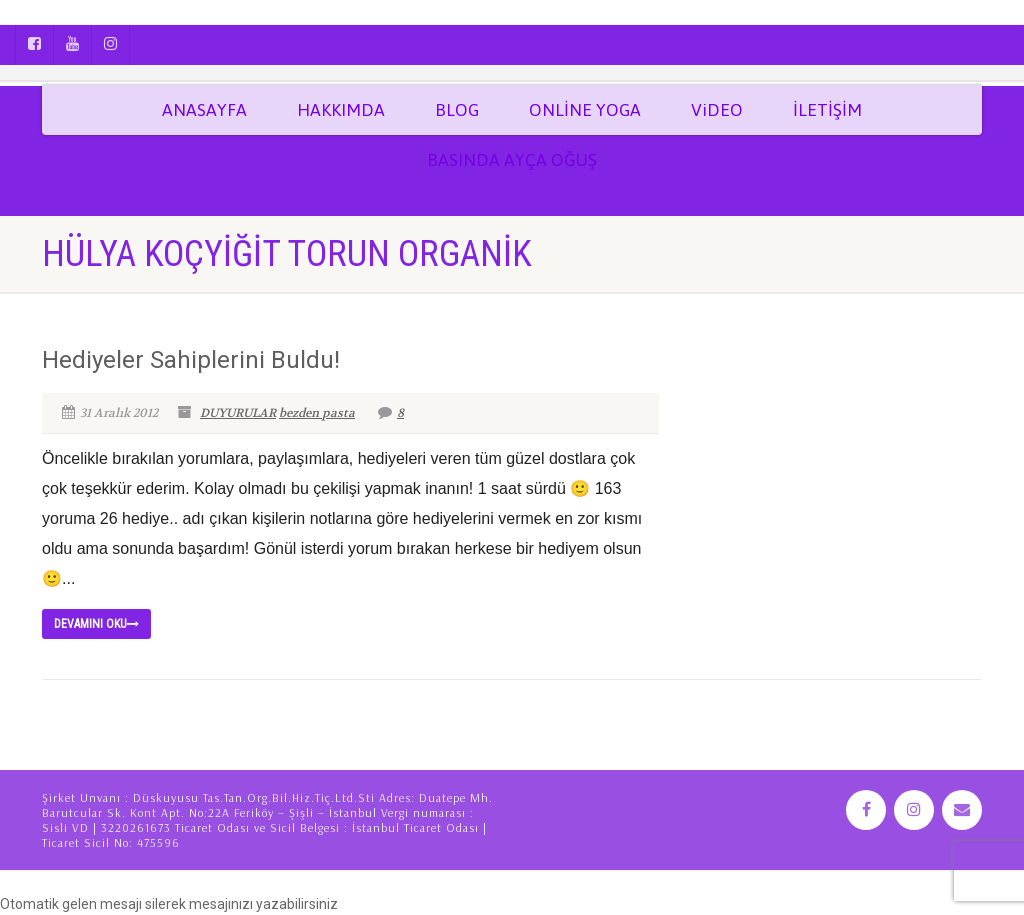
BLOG (457, 110)
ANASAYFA (204, 110)
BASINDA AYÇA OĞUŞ (512, 160)
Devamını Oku (96, 624)
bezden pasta (317, 413)
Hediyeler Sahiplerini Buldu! (191, 360)
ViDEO (717, 110)
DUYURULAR (238, 413)
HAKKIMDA (341, 110)
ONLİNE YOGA (585, 110)
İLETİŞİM (827, 110)
